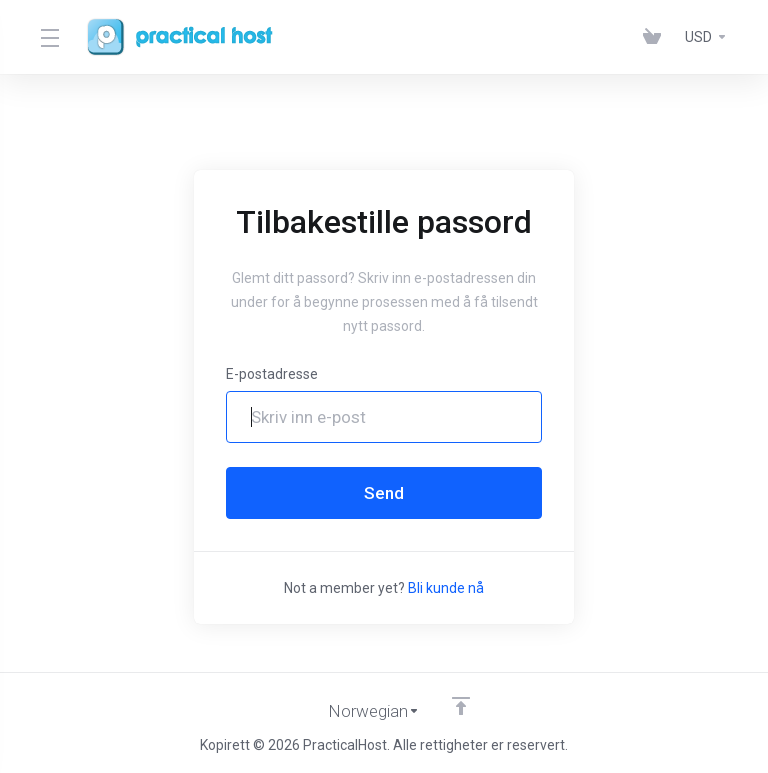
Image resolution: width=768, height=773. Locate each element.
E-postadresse (272, 374)
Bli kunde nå (446, 588)
